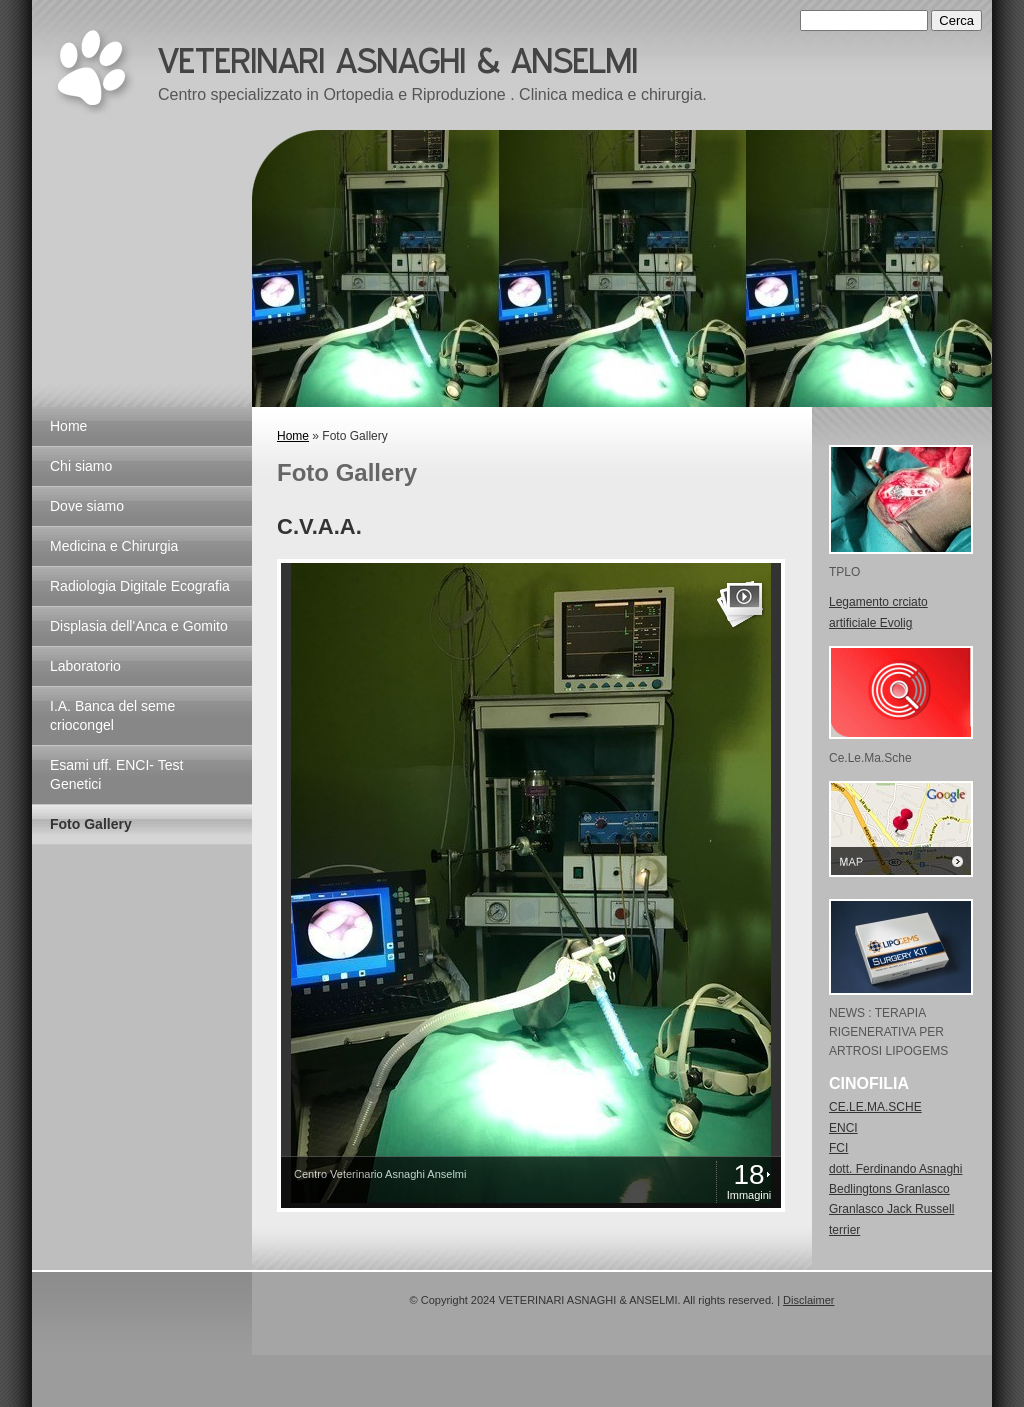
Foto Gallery (91, 824)
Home (68, 426)
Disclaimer (808, 1300)
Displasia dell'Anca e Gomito (139, 626)
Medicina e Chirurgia (114, 546)
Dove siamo (87, 506)
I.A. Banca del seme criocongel (112, 715)
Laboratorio (85, 666)
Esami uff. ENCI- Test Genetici (116, 774)
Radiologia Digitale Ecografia (140, 586)
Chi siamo (81, 466)
